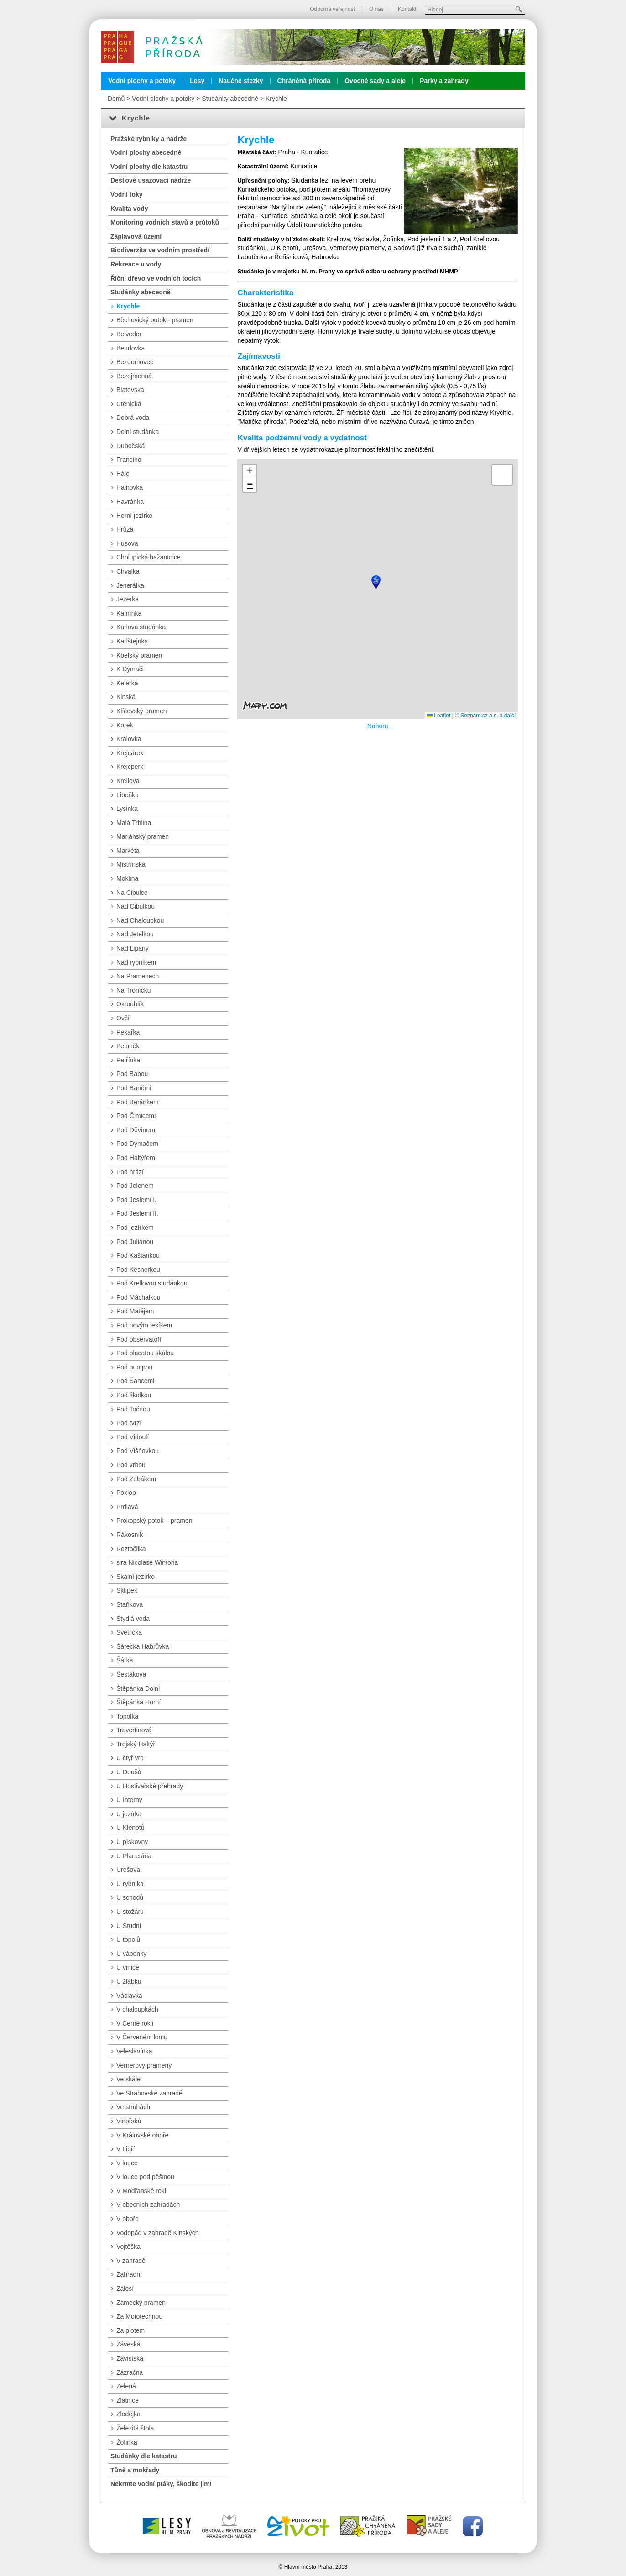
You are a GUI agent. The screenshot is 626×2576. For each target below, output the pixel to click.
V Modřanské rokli (141, 2191)
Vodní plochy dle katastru (149, 166)
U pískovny (132, 1841)
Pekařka (128, 1032)
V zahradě (131, 2260)
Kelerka (127, 683)
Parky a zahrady (444, 80)
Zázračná (129, 2372)
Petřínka (128, 1060)
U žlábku (128, 1981)
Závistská (129, 2358)
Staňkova (129, 1604)
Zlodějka (128, 2414)
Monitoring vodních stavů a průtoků (164, 222)
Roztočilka (131, 1548)
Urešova (128, 1869)
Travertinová (133, 1730)
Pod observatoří (139, 1339)
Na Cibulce (131, 892)
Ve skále (128, 2079)
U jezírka (128, 1814)
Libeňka (127, 795)
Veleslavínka (134, 2051)
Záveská (128, 2344)
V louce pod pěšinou (145, 2176)
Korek (124, 725)
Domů (116, 98)
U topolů (128, 1939)
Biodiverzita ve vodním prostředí (159, 250)
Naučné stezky (241, 80)
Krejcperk (129, 766)
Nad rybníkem (136, 962)
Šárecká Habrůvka (142, 1646)
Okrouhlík (130, 1004)
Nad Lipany (132, 948)
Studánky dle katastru (143, 2456)
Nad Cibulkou (135, 906)
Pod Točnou (133, 1409)
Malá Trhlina (133, 822)
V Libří (125, 2149)
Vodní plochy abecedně (145, 152)
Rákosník (129, 1534)
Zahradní (129, 2274)
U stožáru (130, 1911)
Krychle (276, 98)
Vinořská (128, 2121)
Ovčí (123, 1018)
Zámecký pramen (141, 2302)
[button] (376, 582)
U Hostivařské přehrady (149, 1786)
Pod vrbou (131, 1464)
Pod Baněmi (133, 1088)
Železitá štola (135, 2428)
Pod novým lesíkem (144, 1325)
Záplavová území (136, 236)
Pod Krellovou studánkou (152, 1283)
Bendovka (130, 348)
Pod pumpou (134, 1367)
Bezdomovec (134, 362)
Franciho (128, 459)
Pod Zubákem (136, 1479)
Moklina (127, 878)
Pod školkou (133, 1395)
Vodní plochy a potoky (142, 80)
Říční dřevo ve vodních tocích (155, 278)
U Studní (128, 1925)
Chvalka (128, 571)
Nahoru (377, 726)
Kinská (126, 696)
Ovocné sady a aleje (375, 80)
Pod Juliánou (134, 1241)
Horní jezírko (134, 515)
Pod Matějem (135, 1311)
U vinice (127, 1967)
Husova (127, 543)
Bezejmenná (134, 376)
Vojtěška (128, 2246)
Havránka (130, 501)
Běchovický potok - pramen (154, 320)
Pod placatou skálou (145, 1353)
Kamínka (128, 613)
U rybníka (130, 1883)
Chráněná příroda (304, 80)
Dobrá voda (132, 417)
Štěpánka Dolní (138, 1688)
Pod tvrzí (128, 1422)
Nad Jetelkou (135, 934)
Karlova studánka (141, 627)
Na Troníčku (133, 990)
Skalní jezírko (135, 1576)
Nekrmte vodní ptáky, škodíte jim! (161, 2483)
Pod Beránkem (137, 1102)
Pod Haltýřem (135, 1157)
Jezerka (127, 599)
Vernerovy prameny (144, 2065)
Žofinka (126, 2442)
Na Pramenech (137, 976)
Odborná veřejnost (332, 9)
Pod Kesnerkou (138, 1269)
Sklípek (126, 1590)
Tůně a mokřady (134, 2470)
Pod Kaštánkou (138, 1255)
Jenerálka (130, 585)
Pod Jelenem (135, 1185)
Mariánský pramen (142, 836)
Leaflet (438, 715)
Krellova (128, 780)
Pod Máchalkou (138, 1297)
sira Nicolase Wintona (147, 1562)
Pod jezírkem (135, 1227)
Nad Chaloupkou (140, 920)
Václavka (129, 1995)
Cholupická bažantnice (148, 557)
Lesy (197, 80)
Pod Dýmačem (137, 1143)
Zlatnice (127, 2400)
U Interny (129, 1799)
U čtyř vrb (130, 1757)
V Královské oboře (142, 2135)
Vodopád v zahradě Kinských (157, 2232)
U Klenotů (130, 1827)
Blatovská (130, 389)
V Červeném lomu (141, 2037)
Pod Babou (132, 1073)
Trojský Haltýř (135, 1744)
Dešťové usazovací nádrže (150, 180)
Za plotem (130, 2330)
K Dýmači (130, 669)
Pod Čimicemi (136, 1115)
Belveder (128, 334)
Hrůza (124, 529)
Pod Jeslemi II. (137, 1213)
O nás (376, 9)
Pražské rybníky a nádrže (148, 138)
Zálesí (125, 2288)
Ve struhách (133, 2107)
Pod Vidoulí (132, 1437)
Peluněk (128, 1046)
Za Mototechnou (139, 2316)
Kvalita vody (129, 208)
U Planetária (133, 1856)
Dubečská (130, 445)
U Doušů (128, 1772)
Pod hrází (130, 1172)
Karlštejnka (132, 641)
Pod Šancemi (135, 1381)
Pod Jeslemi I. (136, 1199)
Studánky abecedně (230, 98)
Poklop (126, 1492)
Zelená (126, 2386)
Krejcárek (129, 753)
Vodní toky (126, 194)
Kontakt (407, 9)
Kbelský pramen (139, 655)
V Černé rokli (134, 2023)
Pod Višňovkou (137, 1450)
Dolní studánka (137, 431)
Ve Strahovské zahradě (149, 2093)
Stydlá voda (133, 1618)
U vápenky (131, 1953)
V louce (127, 2163)
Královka (128, 738)
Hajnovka (129, 487)
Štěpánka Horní (138, 1702)
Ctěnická (128, 404)
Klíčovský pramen (141, 711)
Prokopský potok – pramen (154, 1520)
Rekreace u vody (135, 264)
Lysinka (127, 808)
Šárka (124, 1660)
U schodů (129, 1897)
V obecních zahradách (148, 2204)
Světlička (129, 1632)
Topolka (127, 1716)
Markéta (128, 850)
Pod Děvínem (135, 1130)
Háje (123, 473)
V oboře (127, 2218)
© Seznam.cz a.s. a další (485, 715)
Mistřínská (131, 864)
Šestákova (131, 1674)
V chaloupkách (137, 2009)
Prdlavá (127, 1506)
